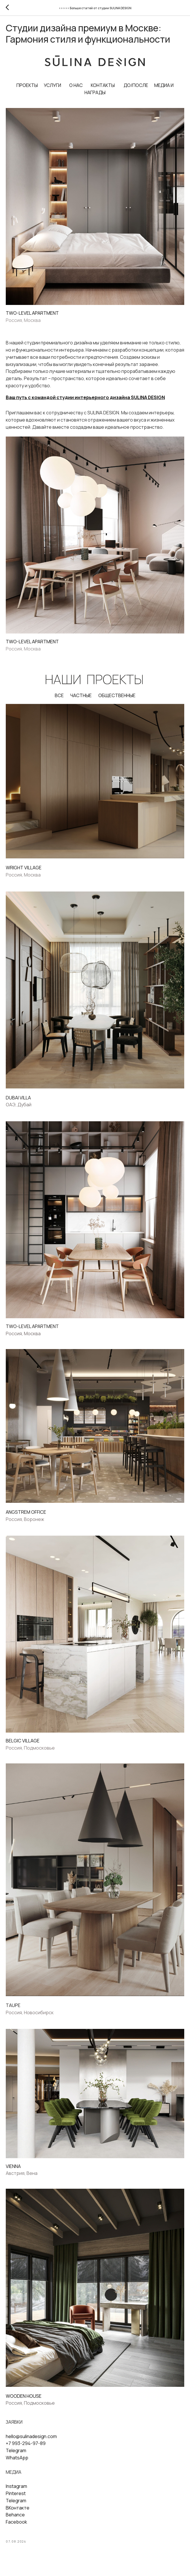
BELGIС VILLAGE (22, 1746)
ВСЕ (59, 700)
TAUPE (13, 2010)
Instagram (16, 2491)
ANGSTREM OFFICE (26, 1517)
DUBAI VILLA (18, 1102)
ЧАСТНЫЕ (81, 700)
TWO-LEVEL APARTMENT (32, 318)
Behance (15, 2520)
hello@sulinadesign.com (31, 2441)
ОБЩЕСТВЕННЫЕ (117, 700)
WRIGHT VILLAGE (24, 873)
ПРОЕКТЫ (27, 90)
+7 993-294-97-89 (26, 2448)
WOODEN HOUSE (24, 2401)
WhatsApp (17, 2462)
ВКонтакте (17, 2512)
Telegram (16, 2455)
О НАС (76, 90)
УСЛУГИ (52, 90)
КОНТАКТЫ (103, 90)
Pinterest (16, 2498)
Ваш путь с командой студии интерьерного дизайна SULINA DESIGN (85, 402)
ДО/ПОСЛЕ (136, 90)
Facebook (16, 2527)
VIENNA (13, 2171)
